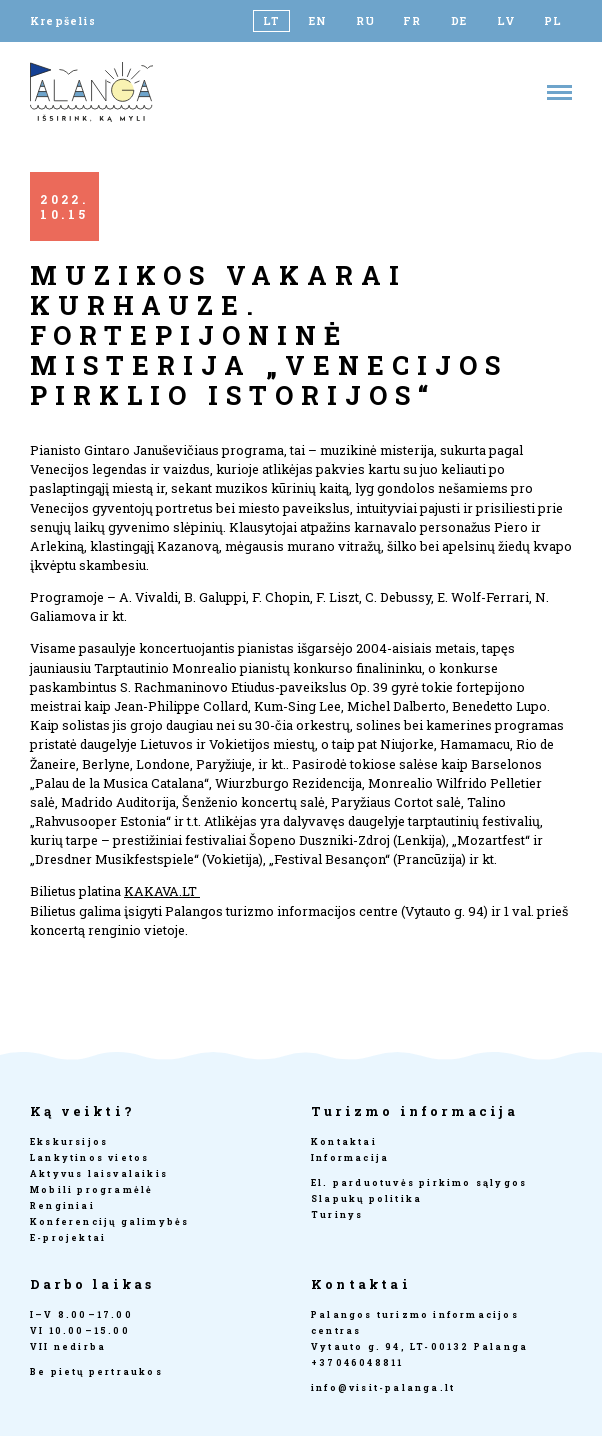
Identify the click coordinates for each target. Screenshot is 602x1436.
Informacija (350, 1157)
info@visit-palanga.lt (383, 1387)
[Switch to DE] (459, 21)
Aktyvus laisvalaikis (99, 1173)
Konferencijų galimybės (109, 1221)
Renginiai (62, 1205)
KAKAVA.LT (162, 891)
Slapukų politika (366, 1198)
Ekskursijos (69, 1141)
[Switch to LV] (506, 21)
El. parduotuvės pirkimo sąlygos (419, 1182)
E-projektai (68, 1237)
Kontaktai (344, 1141)
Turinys (337, 1214)
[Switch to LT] (271, 21)
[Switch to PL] (553, 21)
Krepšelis (63, 21)
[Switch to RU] (365, 21)
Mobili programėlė (91, 1189)
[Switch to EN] (318, 21)
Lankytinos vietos (89, 1157)
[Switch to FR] (412, 21)
